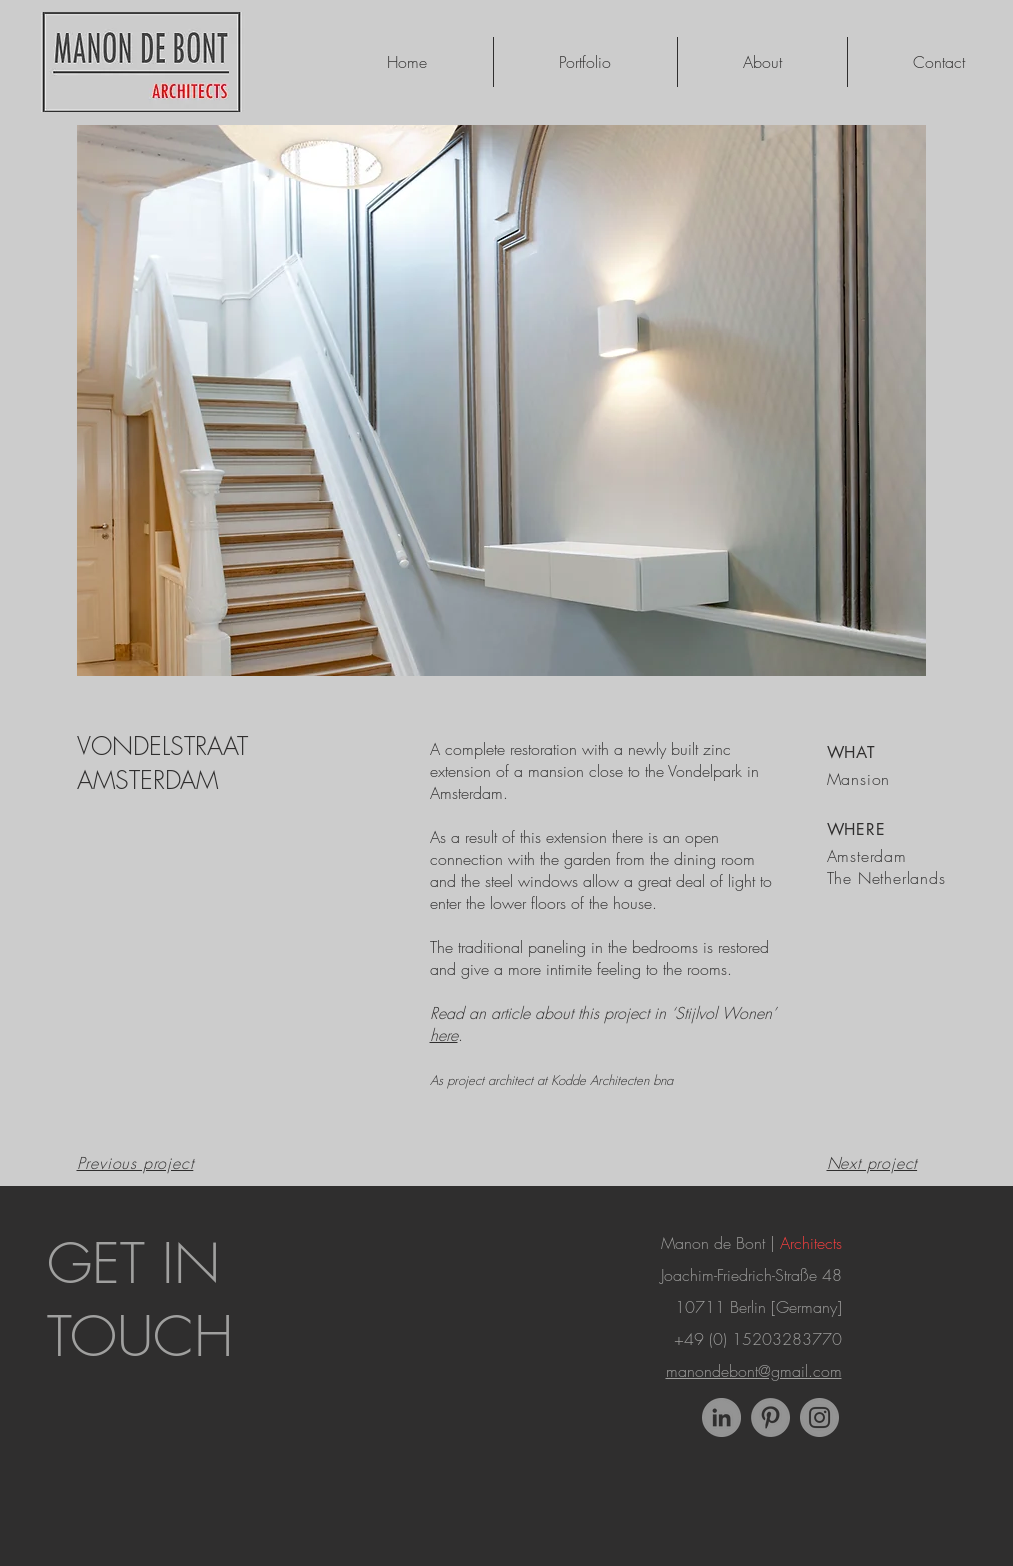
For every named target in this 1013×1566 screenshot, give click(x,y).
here (444, 1035)
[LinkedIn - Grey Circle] (721, 1417)
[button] (501, 400)
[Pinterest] (770, 1417)
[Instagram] (819, 1417)
